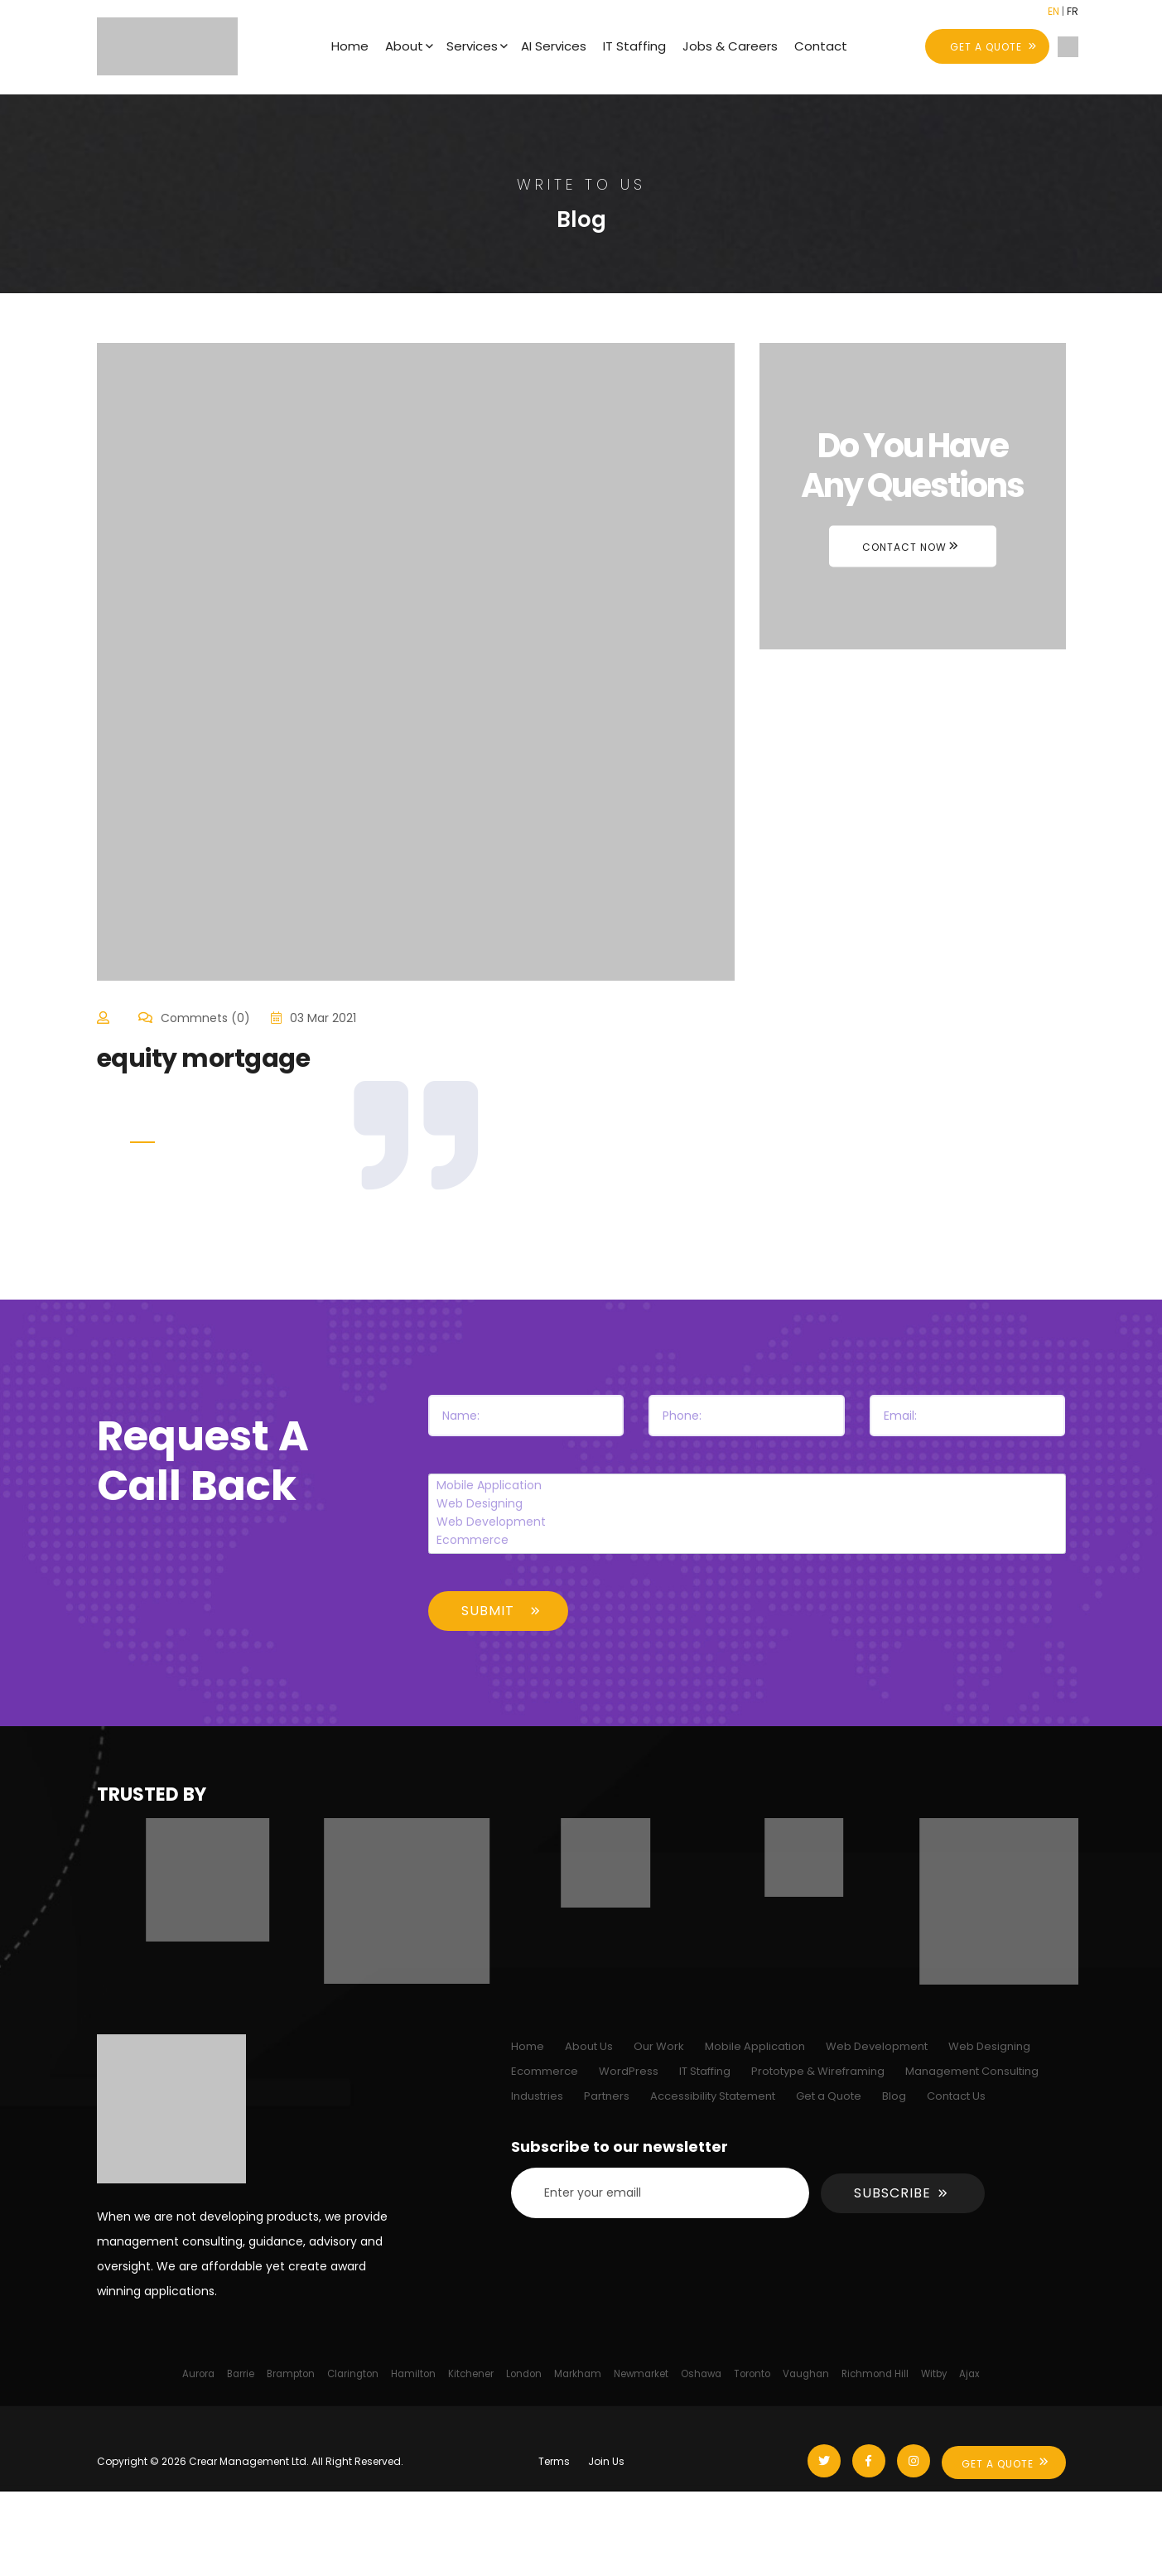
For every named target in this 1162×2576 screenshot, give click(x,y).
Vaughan (806, 2374)
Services (472, 46)
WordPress (628, 2071)
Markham (577, 2374)
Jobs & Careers (730, 46)
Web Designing (746, 1504)
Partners (606, 2096)
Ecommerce (746, 1541)
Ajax (969, 2374)
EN (1053, 11)
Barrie (240, 2374)
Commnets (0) (205, 1018)
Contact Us (956, 2096)
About (404, 46)
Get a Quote (828, 2096)
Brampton (291, 2374)
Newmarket (641, 2374)
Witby (934, 2374)
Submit (487, 1610)
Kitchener (471, 2374)
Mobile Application (746, 1486)
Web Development (746, 1522)
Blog (894, 2096)
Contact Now (904, 546)
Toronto (752, 2374)
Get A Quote (998, 2464)
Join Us (606, 2461)
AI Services (553, 46)
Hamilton (413, 2374)
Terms (554, 2461)
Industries (537, 2096)
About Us (589, 2046)
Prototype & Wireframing (818, 2071)
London (524, 2374)
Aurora (198, 2374)
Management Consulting (972, 2071)
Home (350, 46)
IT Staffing (634, 46)
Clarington (352, 2374)
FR (1072, 11)
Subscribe (892, 2192)
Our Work (659, 2046)
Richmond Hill (875, 2374)
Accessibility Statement (712, 2096)
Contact (820, 46)
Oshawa (701, 2374)
